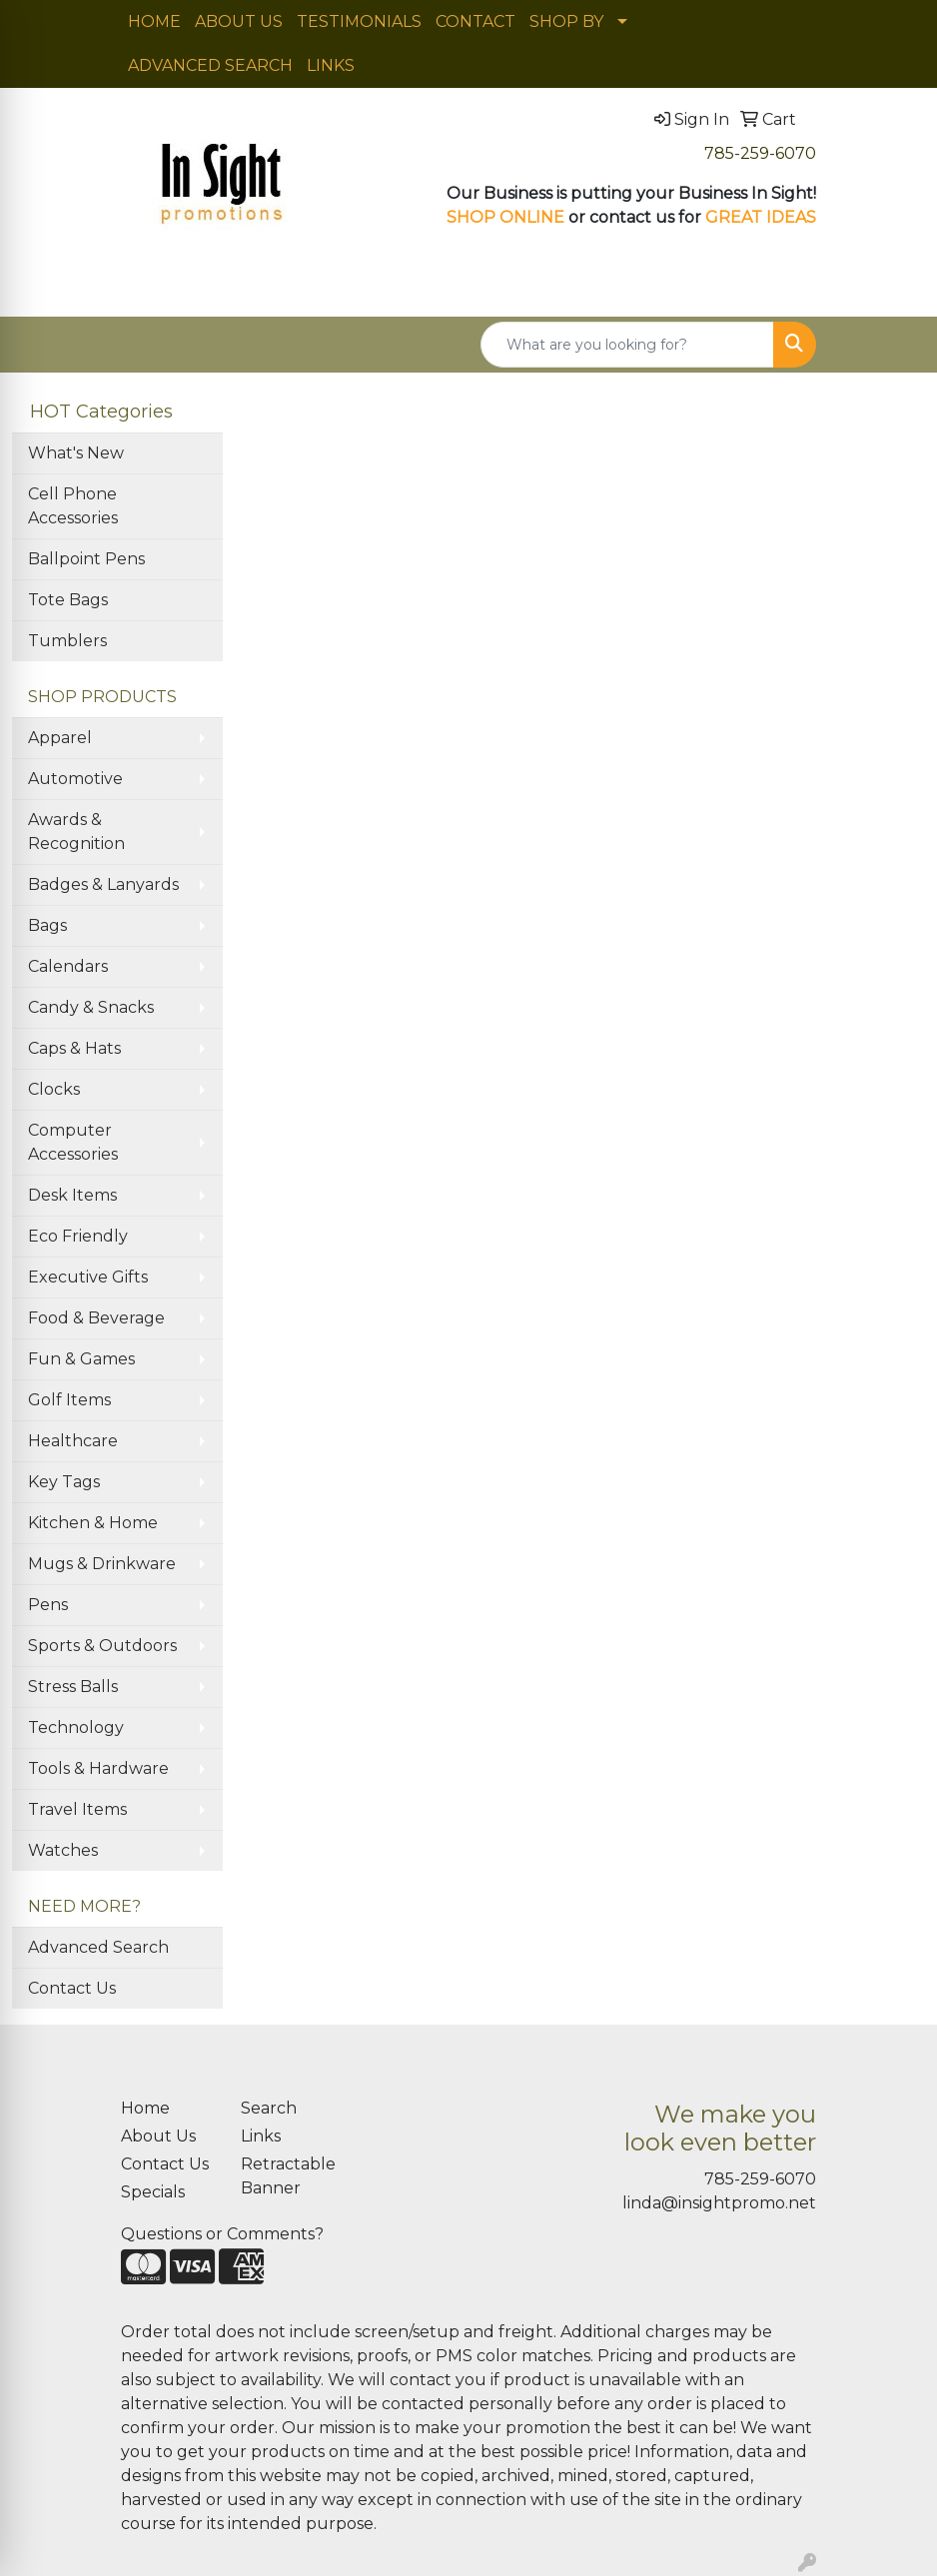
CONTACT (475, 21)
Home (145, 2108)
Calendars (68, 966)
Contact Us (72, 1988)
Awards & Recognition (76, 831)
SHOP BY (566, 21)
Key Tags (64, 1481)
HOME (154, 21)
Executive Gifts (88, 1277)
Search (269, 2108)
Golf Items (69, 1399)
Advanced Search (98, 1947)
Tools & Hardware (98, 1768)
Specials (153, 2191)
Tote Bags (68, 599)
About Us (158, 2136)
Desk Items (72, 1195)
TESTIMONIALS (359, 21)
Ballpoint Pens (86, 558)
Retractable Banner (288, 2175)
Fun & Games (81, 1358)
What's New (76, 452)
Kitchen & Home (93, 1522)
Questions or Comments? (222, 2233)
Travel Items (77, 1809)
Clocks (54, 1089)
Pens (48, 1604)
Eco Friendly (78, 1236)
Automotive (75, 778)
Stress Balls (73, 1686)
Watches (63, 1850)
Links (261, 2136)
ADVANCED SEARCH (210, 65)
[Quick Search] (627, 345)
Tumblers (67, 640)
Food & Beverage (96, 1317)
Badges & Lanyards (103, 884)
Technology (76, 1727)
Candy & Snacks (91, 1007)
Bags (47, 925)
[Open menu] (897, 288)
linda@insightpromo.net (719, 2202)
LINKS (331, 65)
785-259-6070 (760, 153)
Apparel (60, 737)
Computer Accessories (73, 1142)
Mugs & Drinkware (102, 1563)
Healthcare (73, 1440)
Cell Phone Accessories (73, 505)
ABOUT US (239, 21)
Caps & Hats (74, 1048)
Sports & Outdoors (102, 1645)
